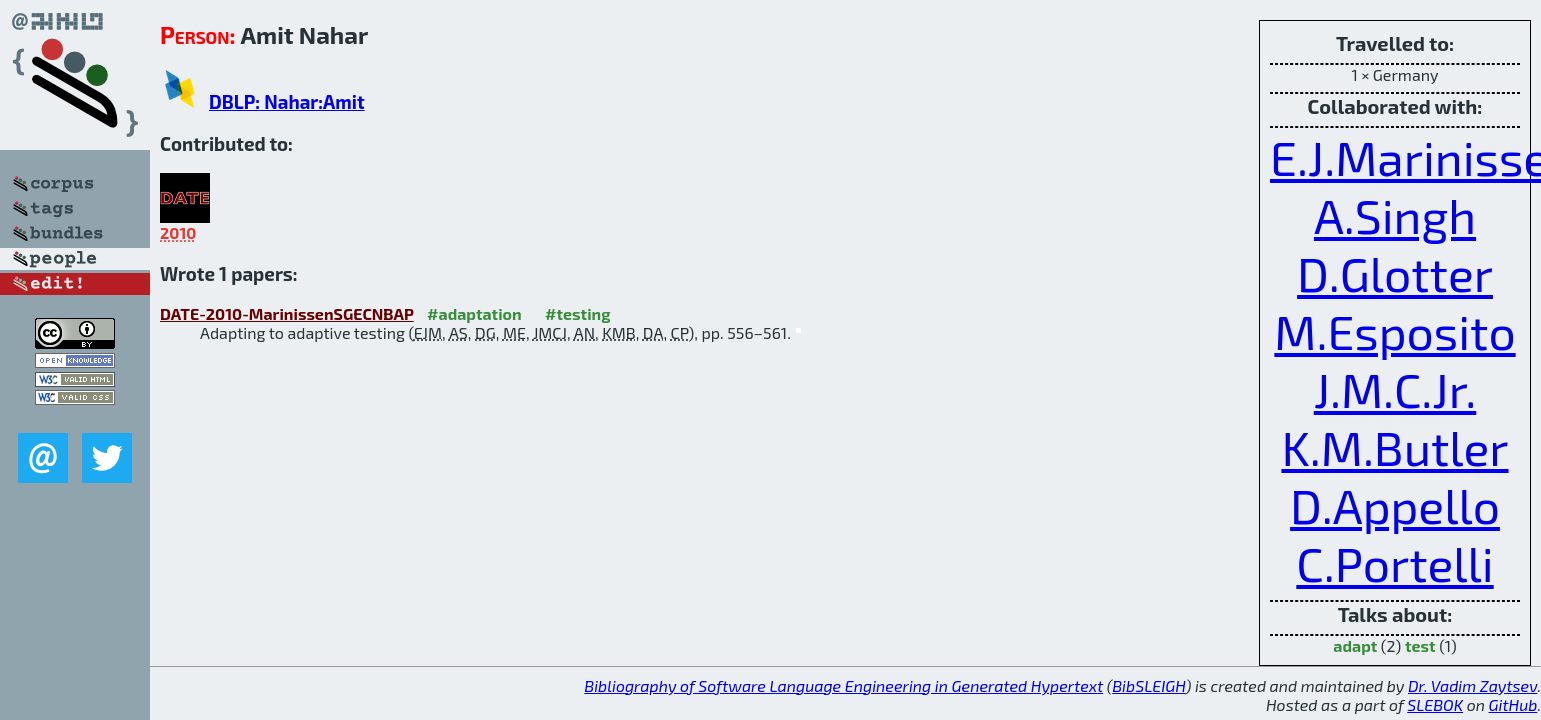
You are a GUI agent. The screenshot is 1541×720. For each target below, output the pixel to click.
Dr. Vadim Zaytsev (1472, 685)
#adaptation (474, 313)
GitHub (1513, 704)
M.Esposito (1394, 331)
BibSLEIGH (1148, 685)
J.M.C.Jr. (1395, 389)
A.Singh (1395, 215)
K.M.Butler (1394, 447)
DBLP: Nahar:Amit (287, 101)
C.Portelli (1394, 563)
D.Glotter (1395, 273)
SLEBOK (1435, 704)
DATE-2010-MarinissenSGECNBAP (287, 313)
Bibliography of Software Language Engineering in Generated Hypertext (843, 685)
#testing (577, 313)
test (1420, 645)
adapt (1355, 645)
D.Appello (1395, 505)
